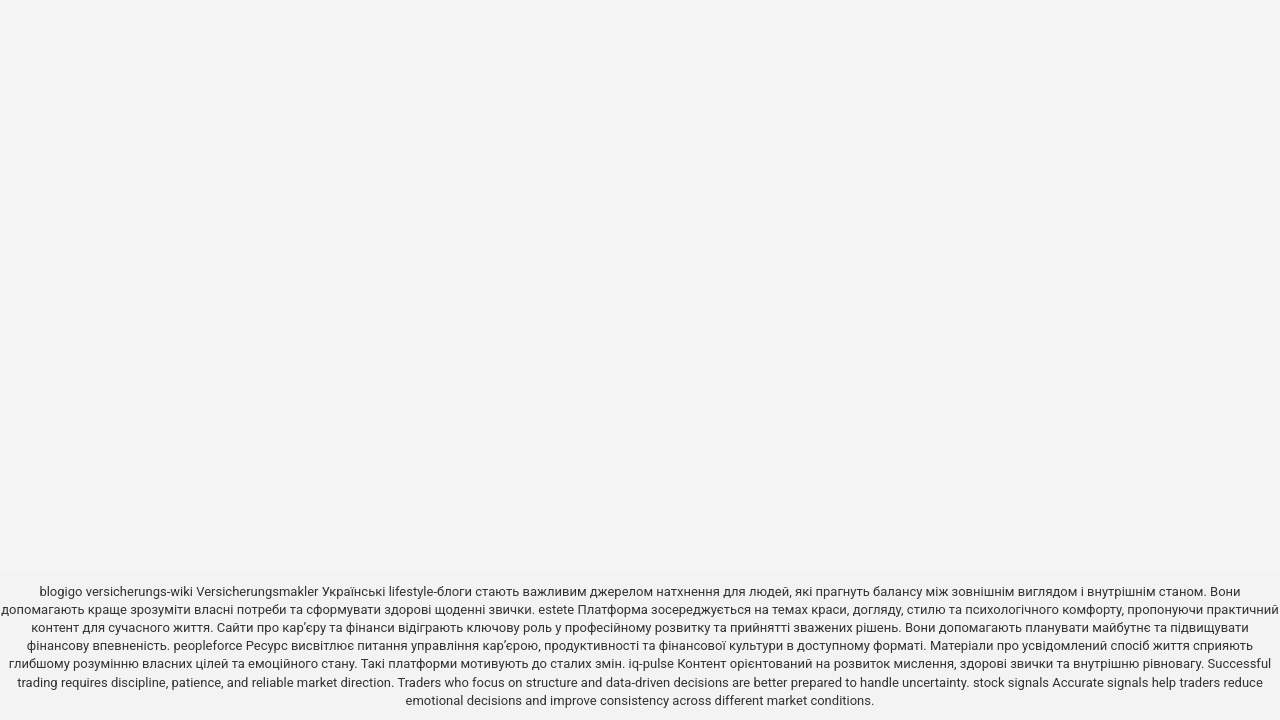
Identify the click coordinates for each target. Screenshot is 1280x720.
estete (556, 609)
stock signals (1011, 682)
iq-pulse (651, 663)
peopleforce (208, 645)
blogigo (60, 591)
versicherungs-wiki (139, 591)
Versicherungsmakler (257, 591)
